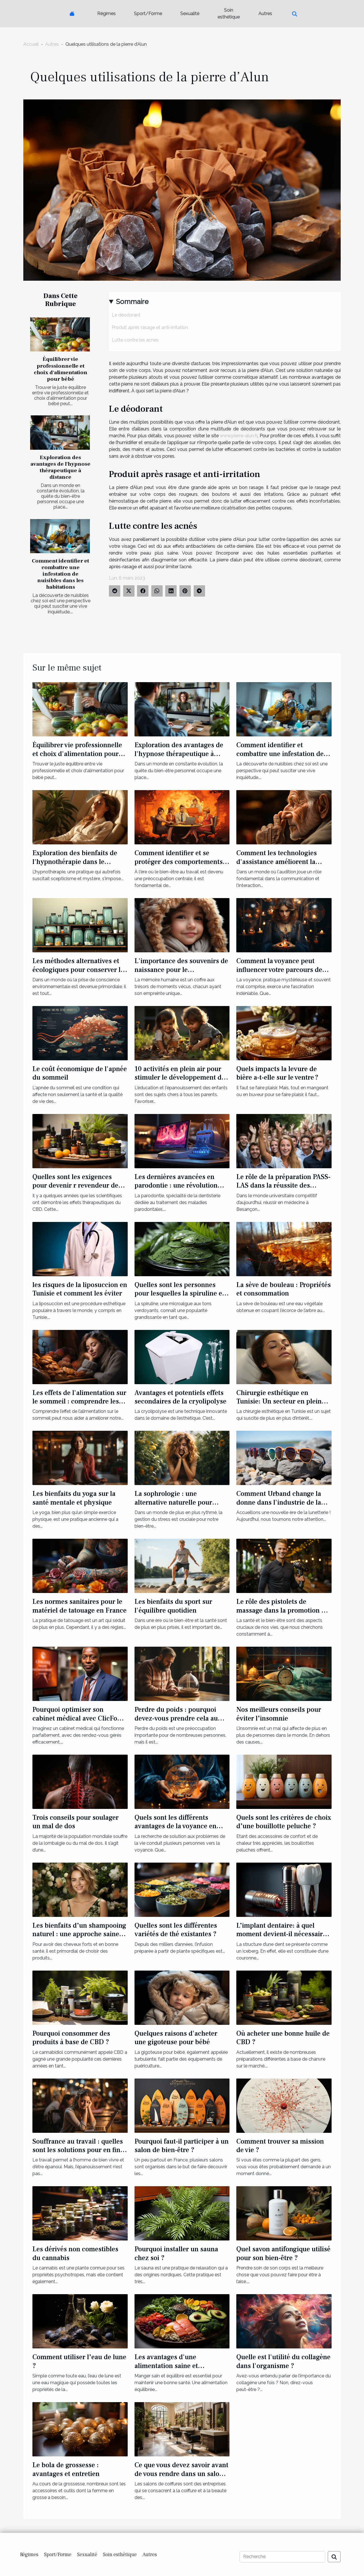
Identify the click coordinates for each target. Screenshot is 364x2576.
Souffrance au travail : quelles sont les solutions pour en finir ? (78, 2150)
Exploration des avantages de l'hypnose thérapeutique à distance (60, 467)
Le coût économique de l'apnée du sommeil (79, 1073)
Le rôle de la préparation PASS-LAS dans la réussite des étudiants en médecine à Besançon (283, 1190)
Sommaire (132, 301)
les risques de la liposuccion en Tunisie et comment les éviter (79, 1289)
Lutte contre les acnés (135, 340)
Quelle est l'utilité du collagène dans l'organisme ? (283, 2361)
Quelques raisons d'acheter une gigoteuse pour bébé (176, 2037)
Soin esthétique (229, 13)
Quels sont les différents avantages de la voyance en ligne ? (175, 1826)
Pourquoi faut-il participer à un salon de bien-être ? (182, 2145)
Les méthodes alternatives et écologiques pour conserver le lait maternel (78, 970)
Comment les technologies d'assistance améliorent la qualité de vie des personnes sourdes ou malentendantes (279, 866)
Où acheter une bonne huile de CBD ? (283, 2037)
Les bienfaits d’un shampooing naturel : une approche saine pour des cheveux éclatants (79, 1934)
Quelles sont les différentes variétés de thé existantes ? (176, 1929)
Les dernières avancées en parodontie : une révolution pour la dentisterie (176, 1186)
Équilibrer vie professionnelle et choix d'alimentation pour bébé (60, 369)
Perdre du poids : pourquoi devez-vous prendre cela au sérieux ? (176, 1718)
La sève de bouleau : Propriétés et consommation (283, 1289)
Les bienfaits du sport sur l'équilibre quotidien (173, 1606)
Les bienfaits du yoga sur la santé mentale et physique (73, 1498)
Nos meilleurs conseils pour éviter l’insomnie (278, 1714)
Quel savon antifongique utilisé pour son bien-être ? (283, 2253)
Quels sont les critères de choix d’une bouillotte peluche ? (283, 1822)
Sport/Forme (148, 13)
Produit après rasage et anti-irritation (150, 327)
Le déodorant (126, 315)
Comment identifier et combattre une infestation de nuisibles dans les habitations (60, 573)
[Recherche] (282, 2556)
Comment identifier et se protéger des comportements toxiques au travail (179, 862)
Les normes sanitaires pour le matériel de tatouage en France (79, 1606)
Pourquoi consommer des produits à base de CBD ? (71, 2037)
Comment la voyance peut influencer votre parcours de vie (279, 970)
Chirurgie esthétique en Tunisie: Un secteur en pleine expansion (280, 1401)
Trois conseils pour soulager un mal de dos (75, 1822)
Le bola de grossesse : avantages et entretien (66, 2469)
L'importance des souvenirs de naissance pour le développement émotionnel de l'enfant (181, 974)
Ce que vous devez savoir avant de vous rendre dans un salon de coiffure (181, 2474)
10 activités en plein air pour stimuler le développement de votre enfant (180, 1078)
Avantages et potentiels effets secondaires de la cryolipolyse (180, 1397)
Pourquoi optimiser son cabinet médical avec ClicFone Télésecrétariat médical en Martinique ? (78, 1722)
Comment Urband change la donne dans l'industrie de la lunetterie (278, 1502)
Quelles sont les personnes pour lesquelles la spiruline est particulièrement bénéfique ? (181, 1293)
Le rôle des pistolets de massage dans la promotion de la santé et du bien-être (282, 1610)
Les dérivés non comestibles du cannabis (75, 2253)
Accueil (31, 44)
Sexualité (189, 13)
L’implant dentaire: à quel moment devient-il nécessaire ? (281, 1934)
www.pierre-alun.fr (238, 435)
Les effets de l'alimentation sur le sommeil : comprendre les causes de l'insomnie (79, 1401)
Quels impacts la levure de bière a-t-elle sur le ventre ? (277, 1073)
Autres (265, 13)
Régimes (106, 13)
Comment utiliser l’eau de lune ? (79, 2361)
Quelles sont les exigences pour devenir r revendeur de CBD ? (75, 1186)
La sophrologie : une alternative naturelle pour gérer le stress (173, 1502)
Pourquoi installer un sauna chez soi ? (176, 2253)
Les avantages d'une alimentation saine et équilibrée (166, 2366)
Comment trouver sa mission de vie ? (280, 2145)
